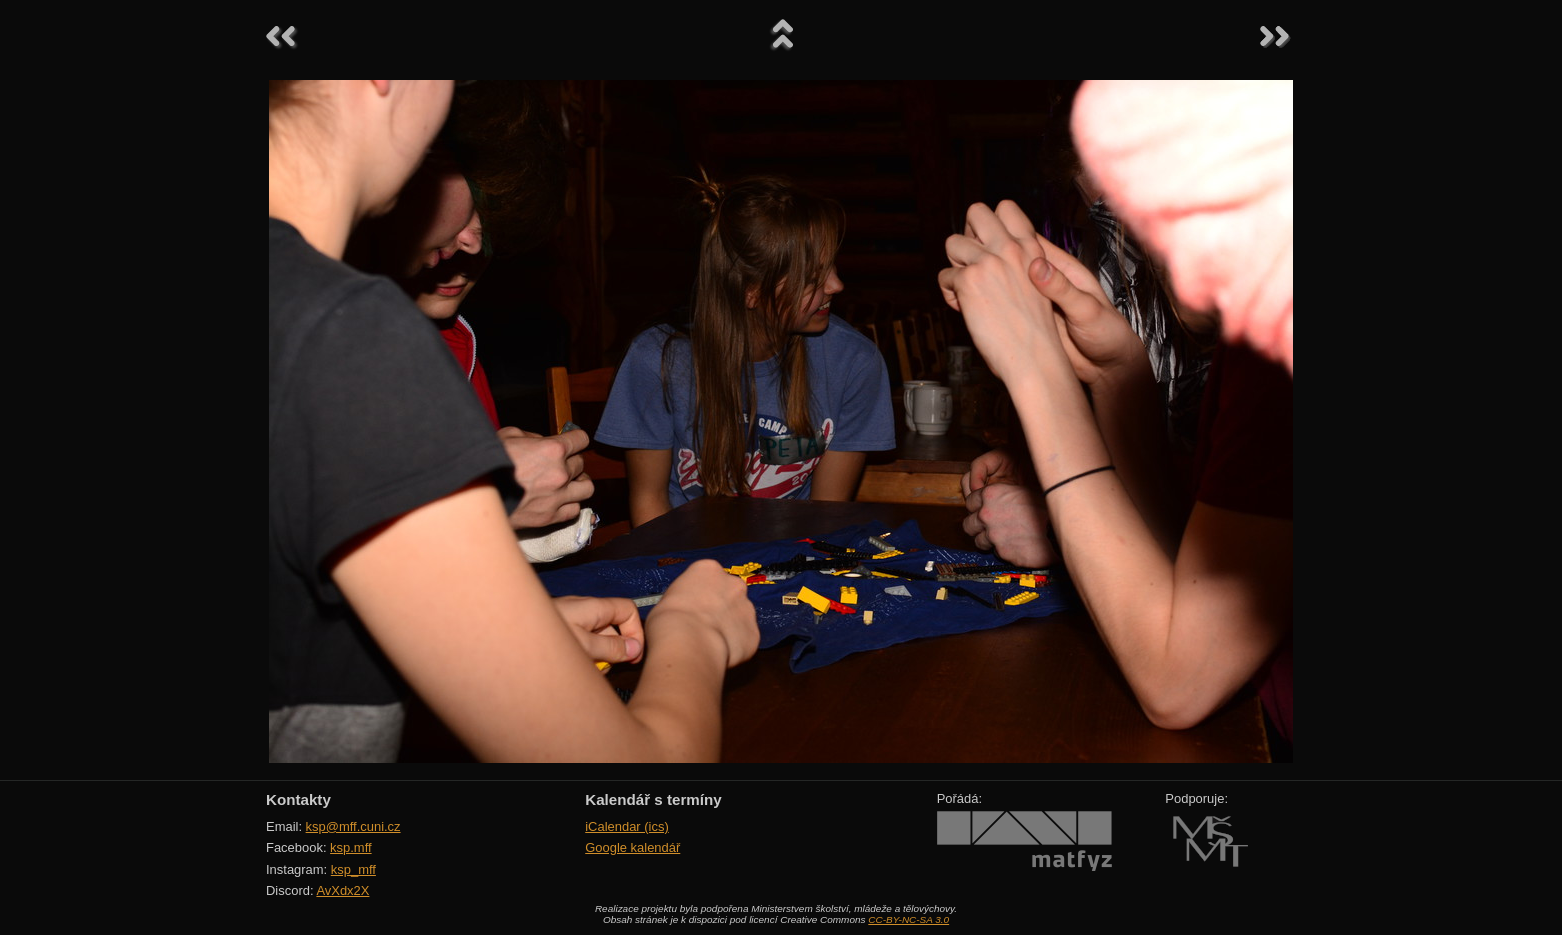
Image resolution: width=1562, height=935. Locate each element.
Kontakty (298, 799)
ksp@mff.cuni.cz (353, 826)
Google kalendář (632, 847)
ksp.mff (351, 847)
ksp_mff (353, 869)
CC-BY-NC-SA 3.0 (908, 919)
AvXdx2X (342, 890)
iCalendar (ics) (627, 826)
